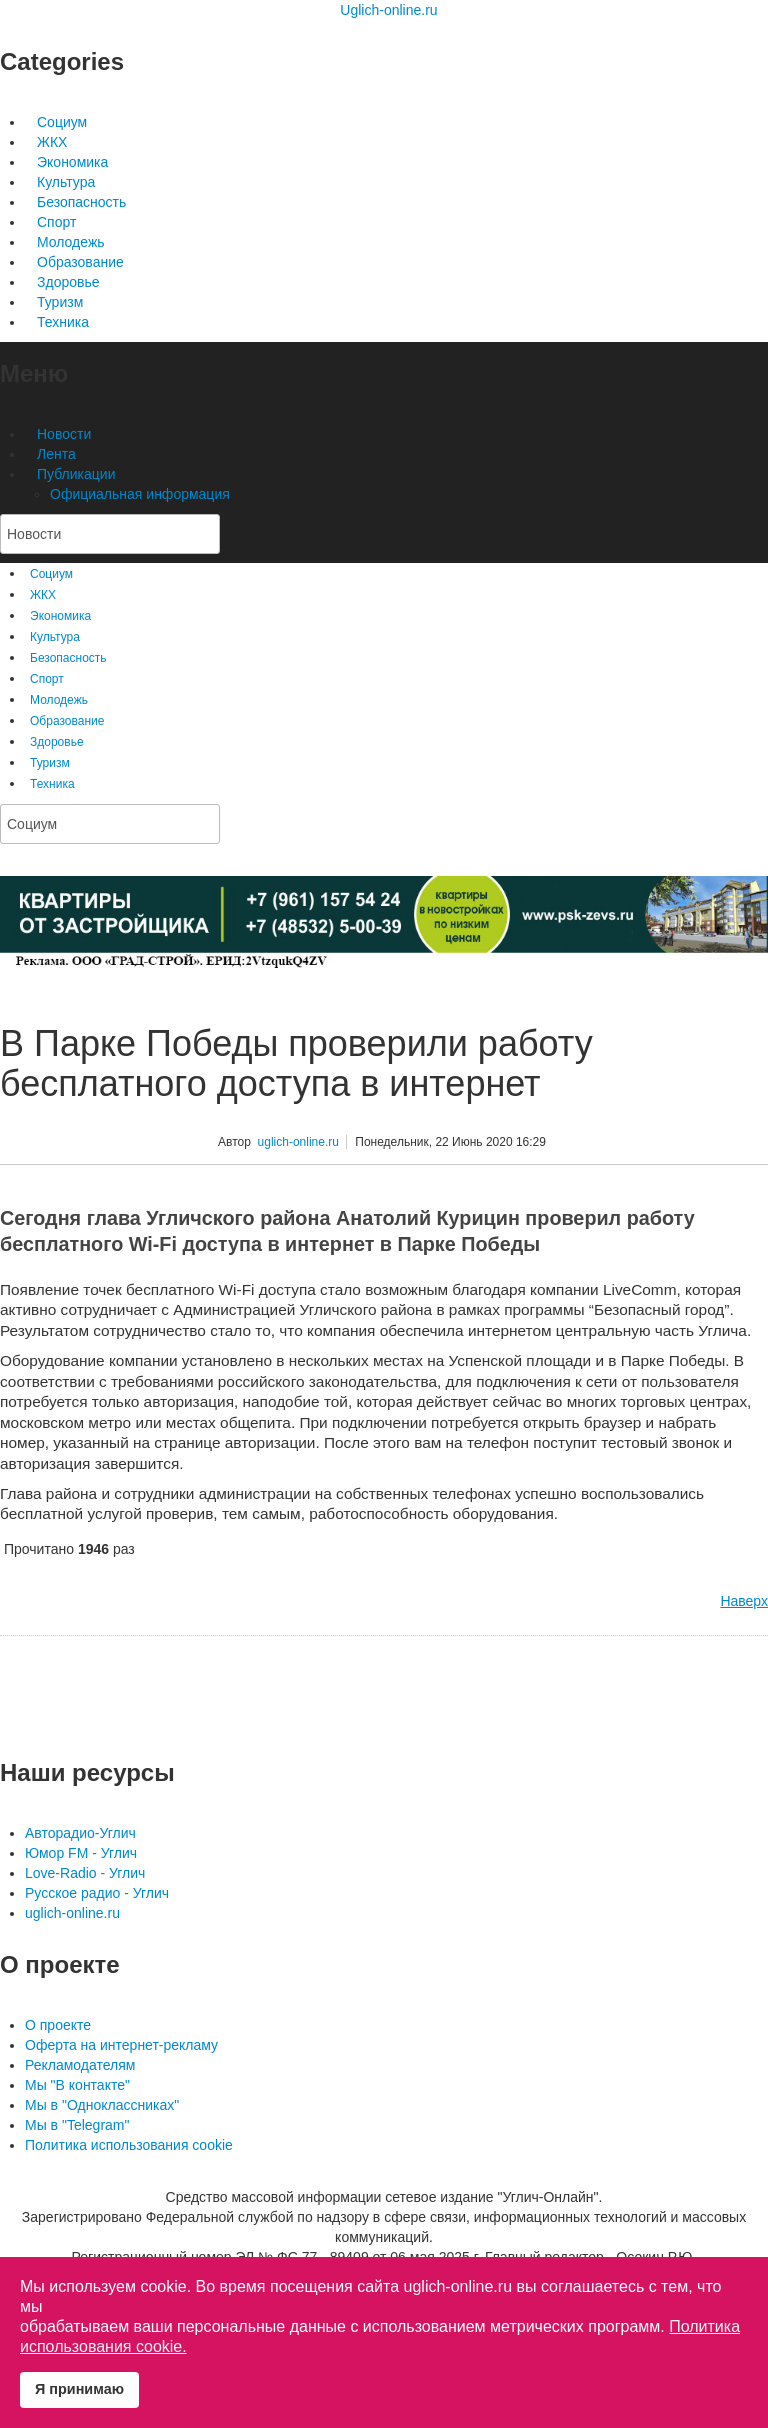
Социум (62, 122)
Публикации (76, 474)
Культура (66, 182)
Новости (64, 434)
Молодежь (71, 242)
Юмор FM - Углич (81, 1853)
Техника (63, 322)
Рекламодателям (80, 2065)
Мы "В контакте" (77, 2085)
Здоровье (68, 282)
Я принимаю (79, 2389)
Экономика (72, 162)
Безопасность (81, 202)
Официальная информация (140, 494)
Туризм (60, 302)
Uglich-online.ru (388, 10)
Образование (80, 262)
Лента (56, 454)
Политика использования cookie (129, 2145)
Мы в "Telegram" (77, 2125)
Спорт (56, 222)
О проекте (58, 2025)
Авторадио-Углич (80, 1833)
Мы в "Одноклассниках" (102, 2105)
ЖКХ (52, 142)
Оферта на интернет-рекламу (121, 2045)
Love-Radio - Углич (85, 1873)
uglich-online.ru (298, 1142)
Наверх (744, 1601)
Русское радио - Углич (97, 1893)
